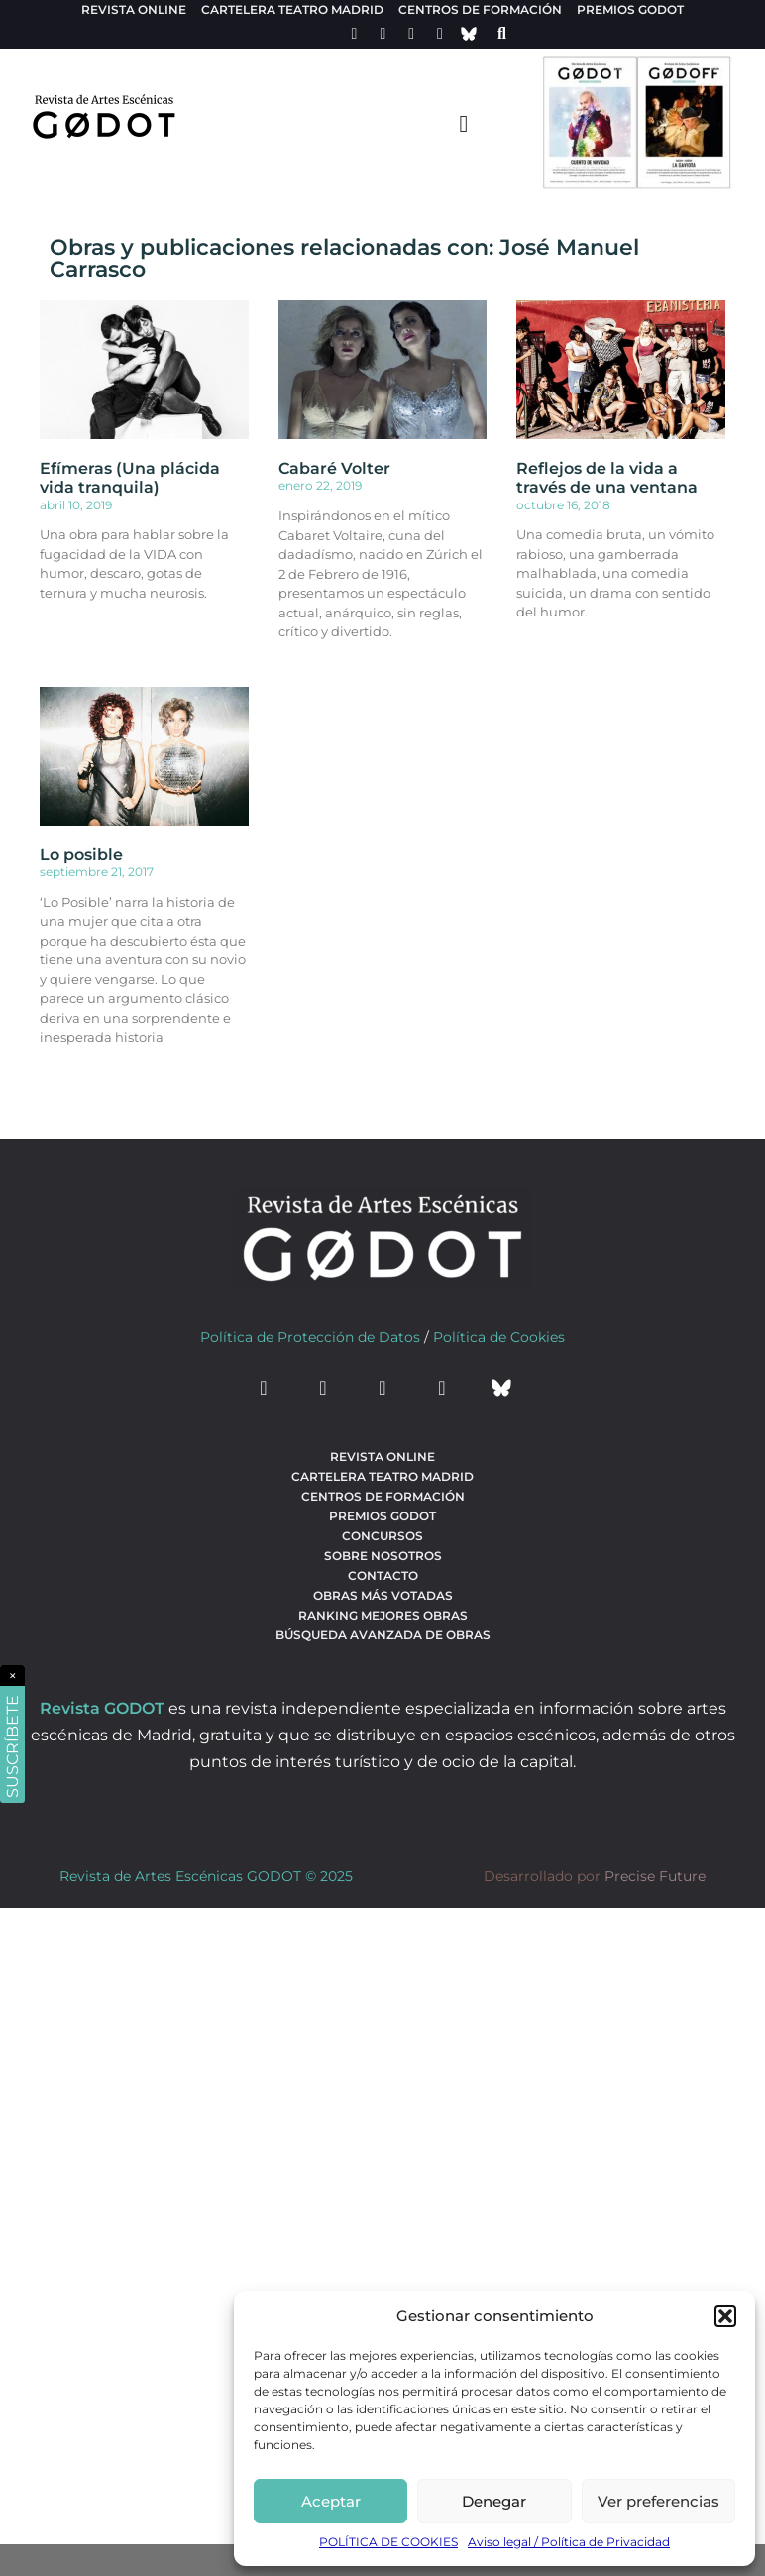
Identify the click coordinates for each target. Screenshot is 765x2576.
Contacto (383, 1575)
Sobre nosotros (383, 1555)
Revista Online (133, 9)
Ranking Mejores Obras (383, 1615)
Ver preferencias (658, 2501)
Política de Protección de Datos (310, 1337)
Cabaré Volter (334, 468)
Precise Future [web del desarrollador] (655, 1876)
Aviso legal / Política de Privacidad (569, 2541)
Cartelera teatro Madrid (292, 9)
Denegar (494, 2501)
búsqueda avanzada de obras (383, 1634)
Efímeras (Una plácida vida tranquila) (130, 478)
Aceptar (331, 2501)
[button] (725, 2316)
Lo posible (81, 854)
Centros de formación (480, 9)
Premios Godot (630, 9)
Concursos (382, 1535)
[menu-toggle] (464, 123)
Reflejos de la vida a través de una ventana (607, 478)
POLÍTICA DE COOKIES (388, 2541)
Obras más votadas (383, 1595)
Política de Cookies (499, 1337)
